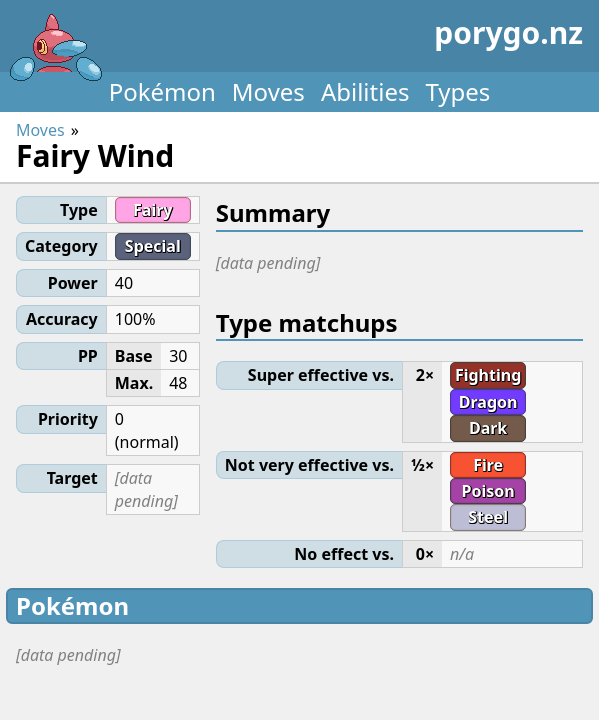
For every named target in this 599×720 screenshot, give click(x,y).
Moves (268, 91)
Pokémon (162, 91)
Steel (488, 517)
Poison (488, 491)
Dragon (488, 402)
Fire (488, 465)
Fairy (152, 210)
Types (457, 91)
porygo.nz (295, 40)
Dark (488, 428)
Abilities (365, 91)
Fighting (488, 375)
